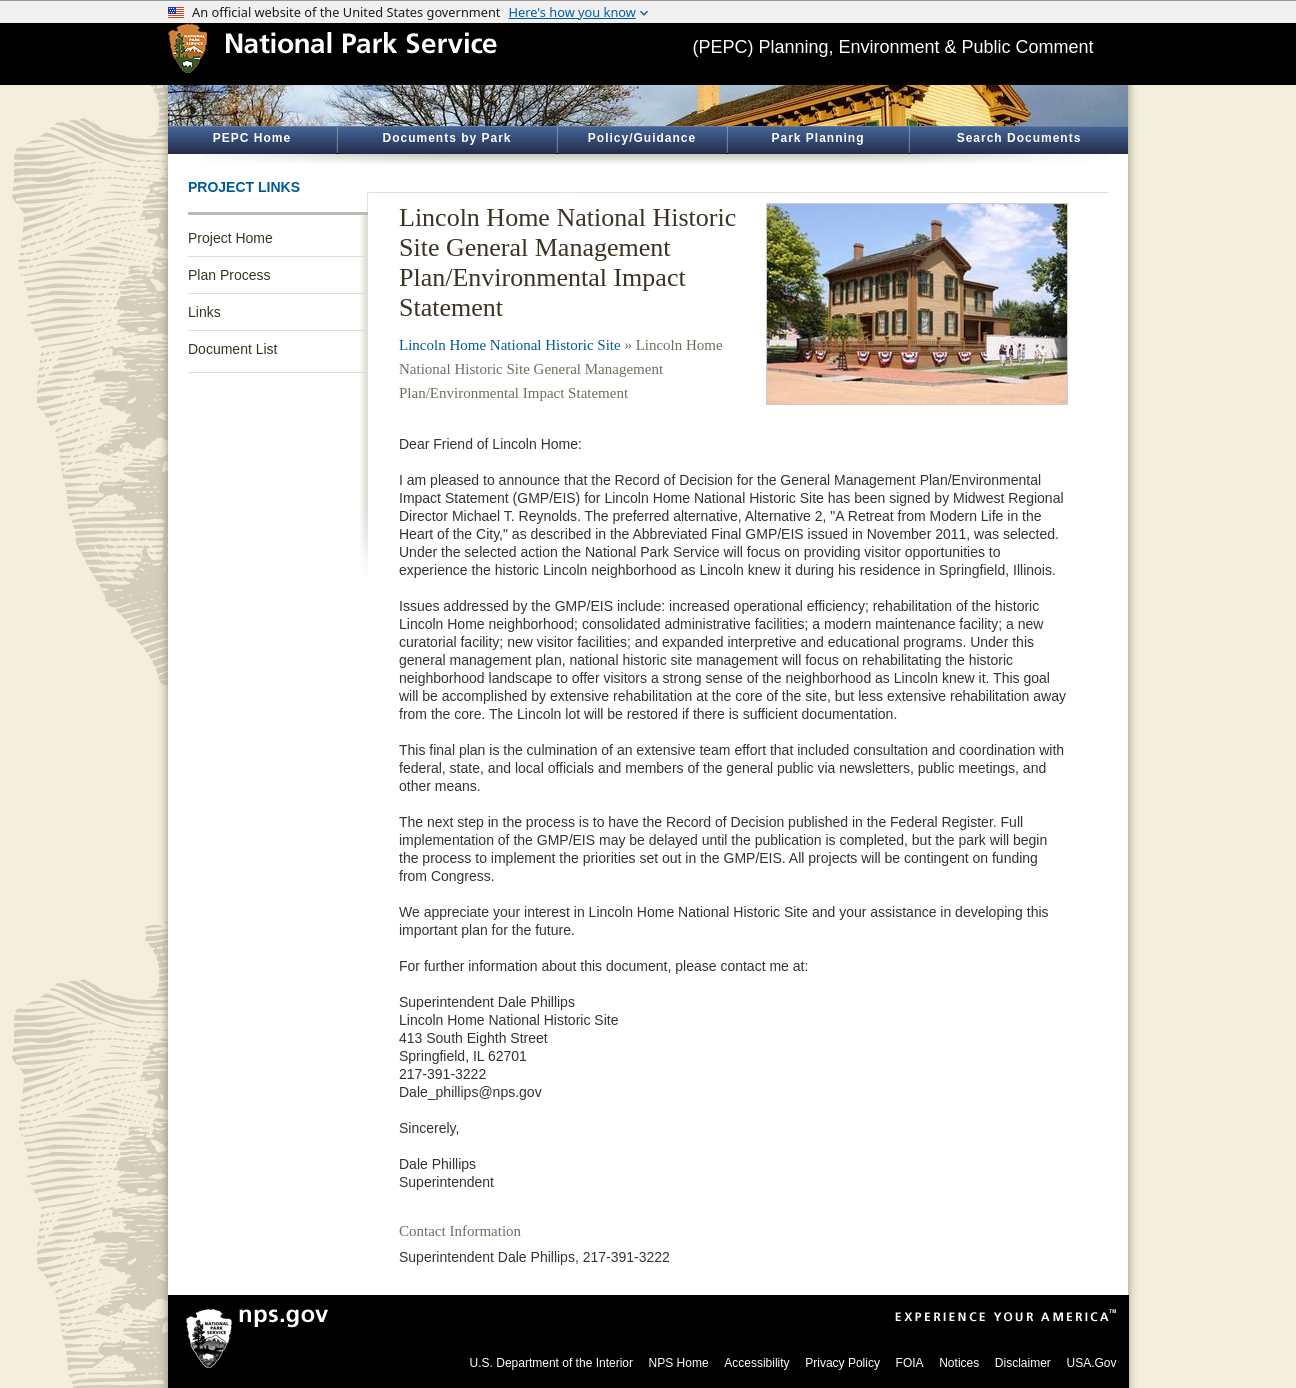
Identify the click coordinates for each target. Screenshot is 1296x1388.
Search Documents (1019, 138)
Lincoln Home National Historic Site (510, 345)
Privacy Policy (842, 1363)
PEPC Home (252, 138)
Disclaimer (1023, 1363)
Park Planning (817, 138)
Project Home (230, 238)
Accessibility (756, 1363)
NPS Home (679, 1363)
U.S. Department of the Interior (551, 1363)
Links (204, 312)
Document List (232, 349)
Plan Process (229, 275)
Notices (959, 1363)
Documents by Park (446, 138)
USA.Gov (1091, 1363)
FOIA (910, 1363)
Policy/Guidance (642, 138)
